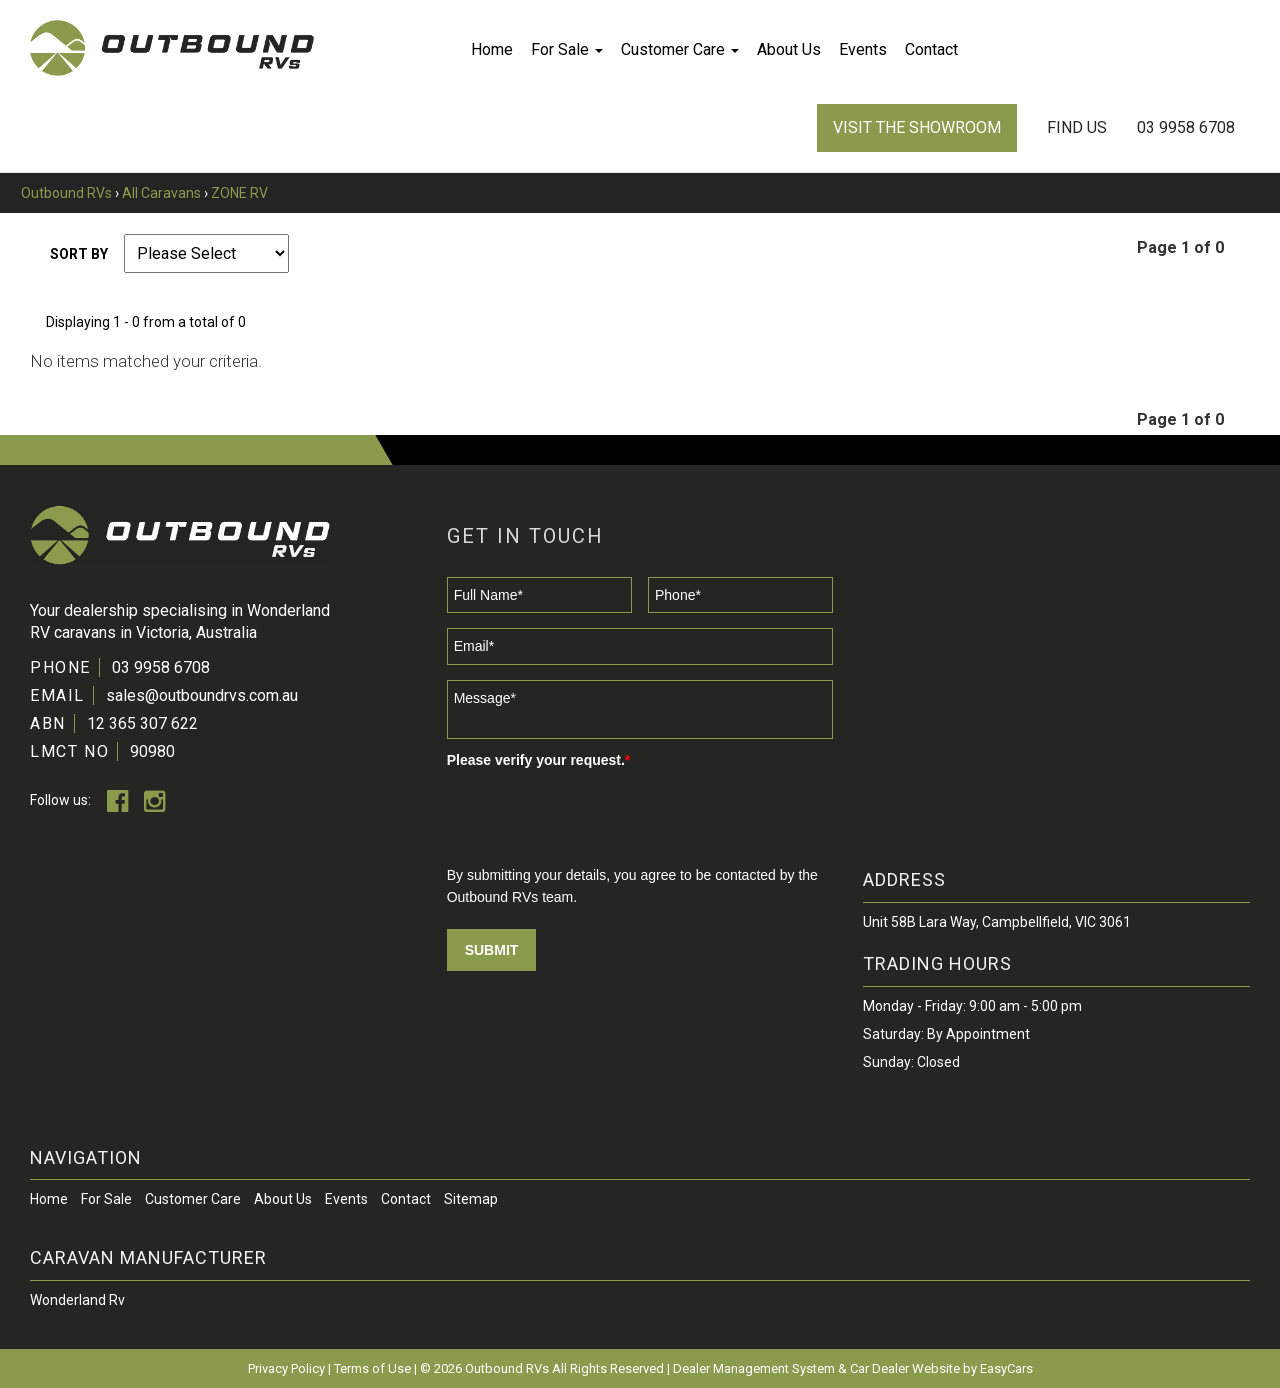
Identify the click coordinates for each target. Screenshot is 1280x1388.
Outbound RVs (66, 193)
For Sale (567, 49)
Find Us (1077, 127)
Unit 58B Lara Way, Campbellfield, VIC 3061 (997, 922)
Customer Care (680, 49)
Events (863, 49)
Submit (492, 950)
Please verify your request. (539, 760)
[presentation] (599, 815)
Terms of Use (374, 1368)
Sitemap (471, 1199)
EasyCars (1006, 1368)
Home (492, 49)
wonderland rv (77, 1300)
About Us (789, 49)
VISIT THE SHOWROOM (917, 127)
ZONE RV (239, 193)
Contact (931, 49)
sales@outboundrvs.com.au (202, 695)
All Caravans (161, 193)
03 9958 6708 (1186, 127)
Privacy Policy (288, 1368)
